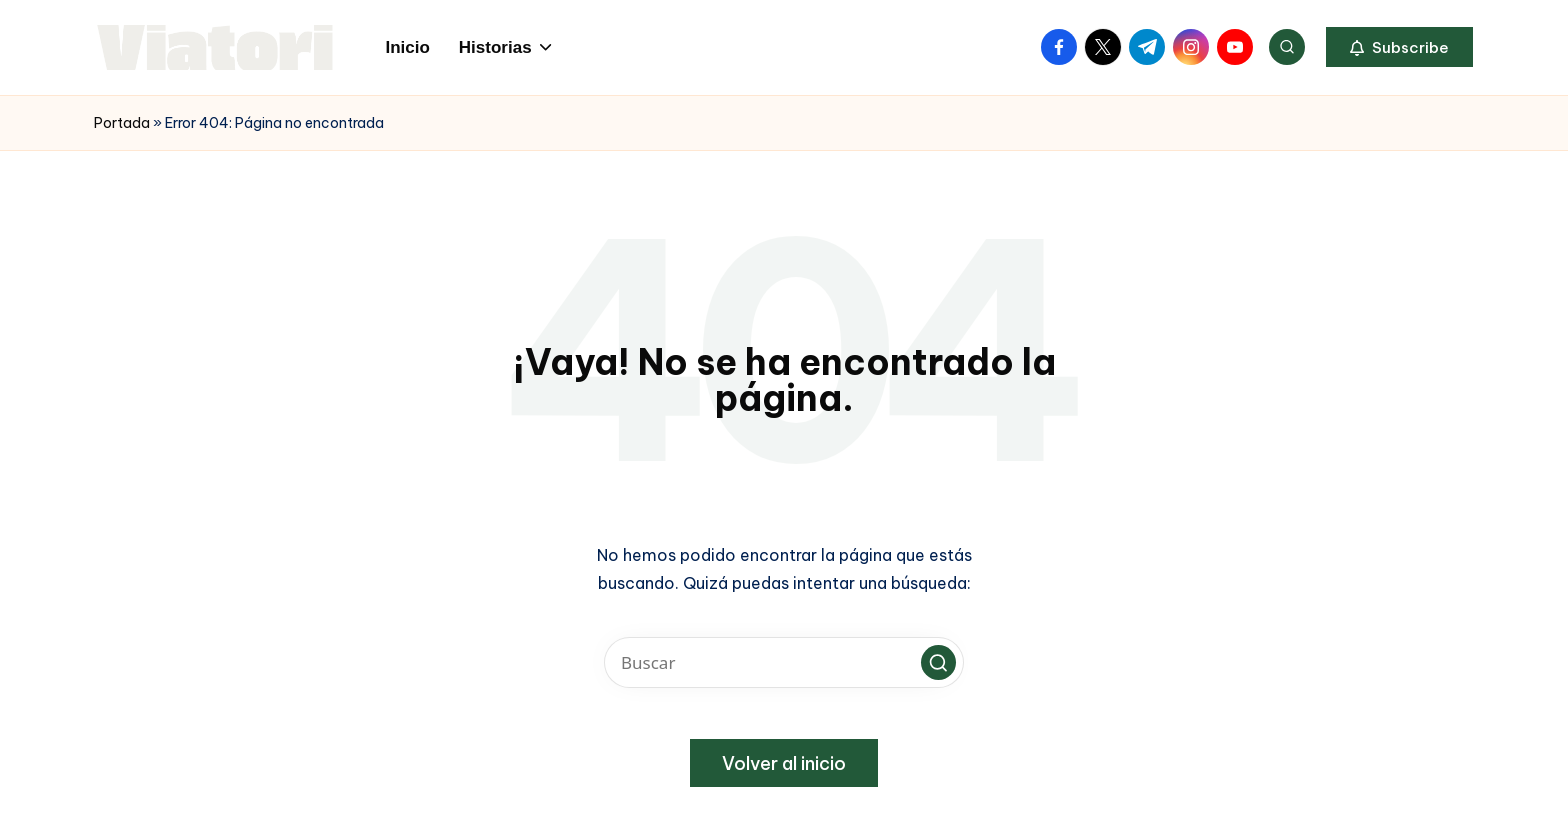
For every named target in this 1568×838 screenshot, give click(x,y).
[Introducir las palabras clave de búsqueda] (784, 662)
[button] (1399, 47)
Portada (122, 123)
